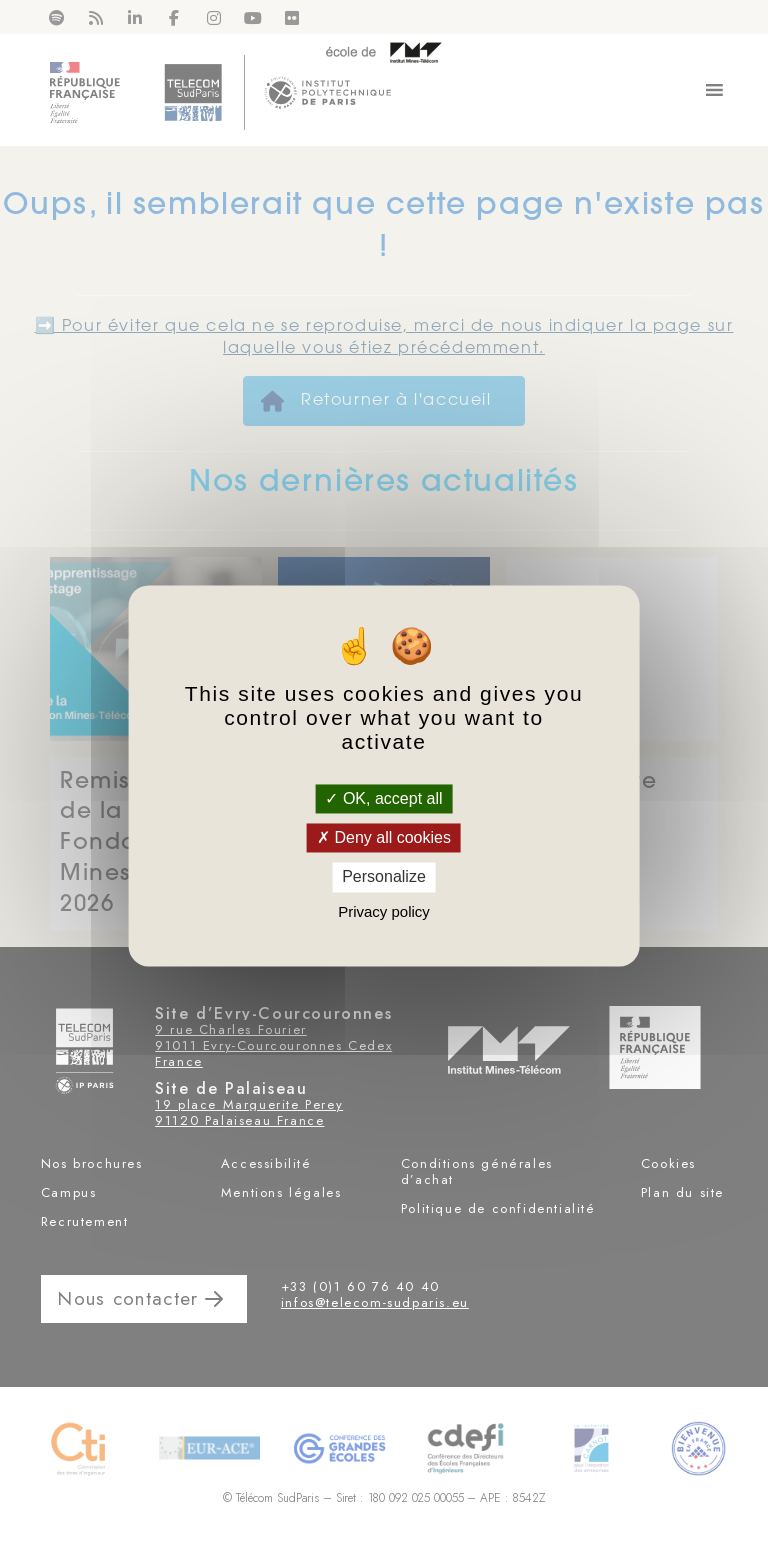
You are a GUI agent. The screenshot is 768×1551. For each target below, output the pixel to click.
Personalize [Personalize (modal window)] (384, 877)
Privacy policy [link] (384, 911)
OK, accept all (383, 798)
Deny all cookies (384, 838)
